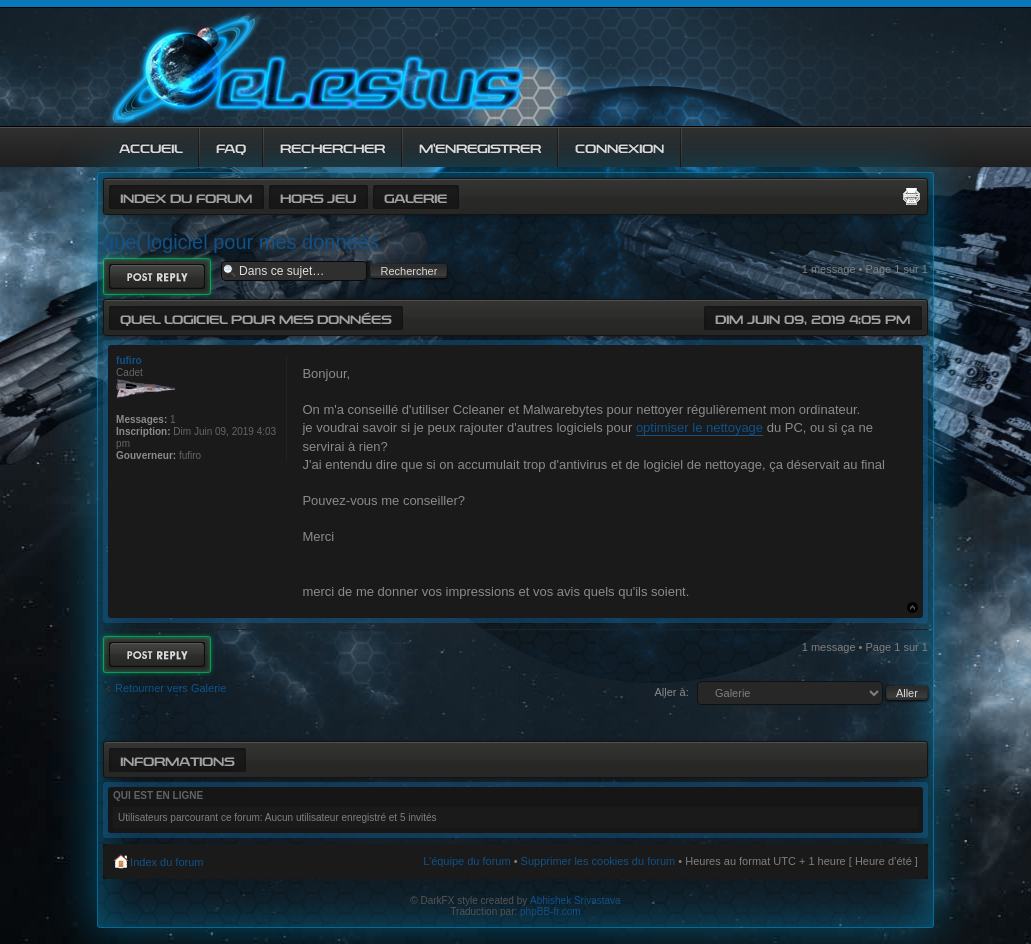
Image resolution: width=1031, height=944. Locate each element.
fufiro (129, 360)
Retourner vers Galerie (170, 688)
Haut (912, 607)
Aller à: (672, 692)
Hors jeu (318, 196)
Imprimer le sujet (911, 196)
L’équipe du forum (466, 861)
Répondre (157, 276)
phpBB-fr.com (550, 911)
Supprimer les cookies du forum (598, 861)
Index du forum (186, 196)
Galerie (415, 196)
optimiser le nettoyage (699, 427)
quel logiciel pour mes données (241, 242)
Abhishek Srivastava (575, 900)
